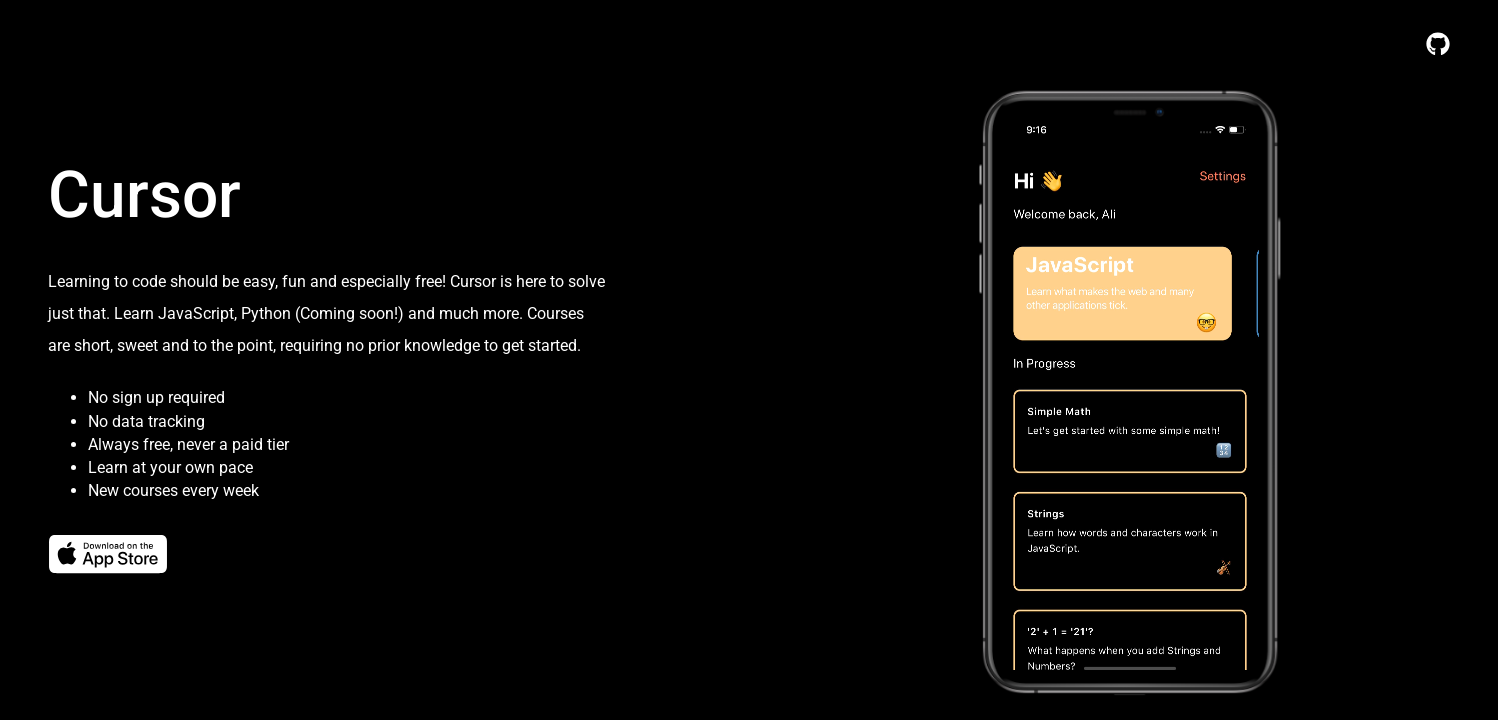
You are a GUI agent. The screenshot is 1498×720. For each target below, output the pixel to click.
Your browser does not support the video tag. (1130, 398)
